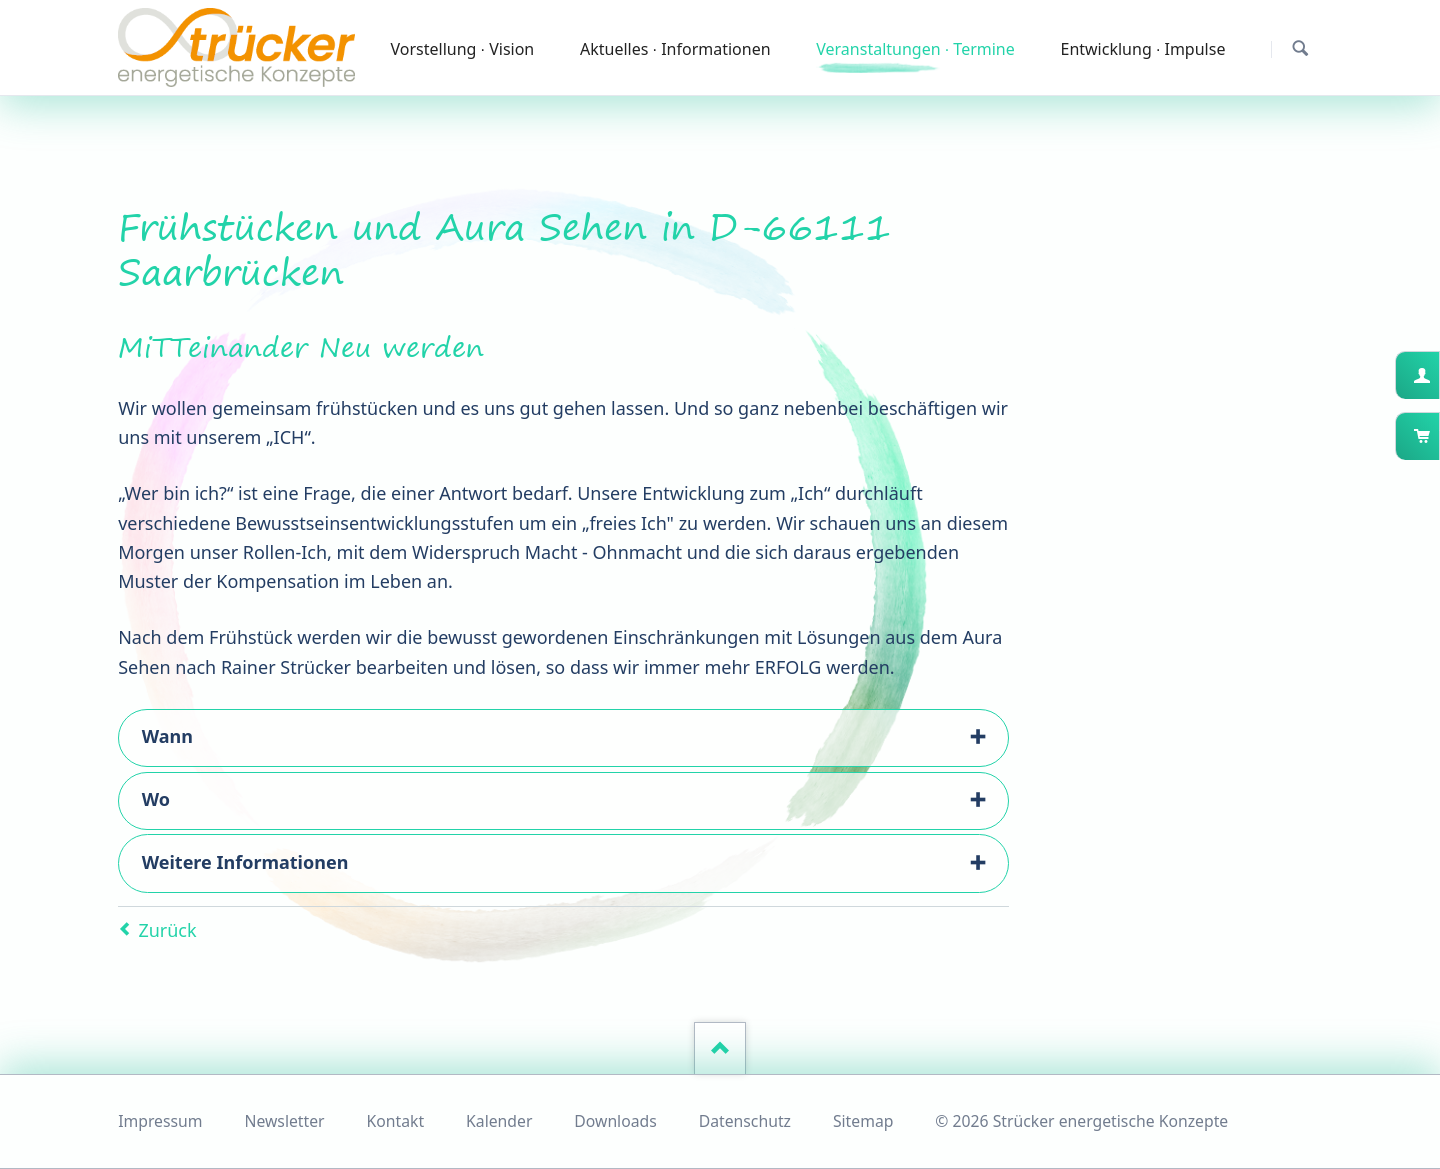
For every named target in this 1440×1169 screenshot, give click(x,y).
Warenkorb (1437, 436)
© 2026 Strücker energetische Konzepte (1081, 1121)
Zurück (167, 930)
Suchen (1300, 48)
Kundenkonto (1437, 375)
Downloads (615, 1121)
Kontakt (396, 1121)
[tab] (563, 738)
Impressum (160, 1121)
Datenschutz (745, 1121)
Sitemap (863, 1121)
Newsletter (284, 1121)
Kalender (499, 1121)
